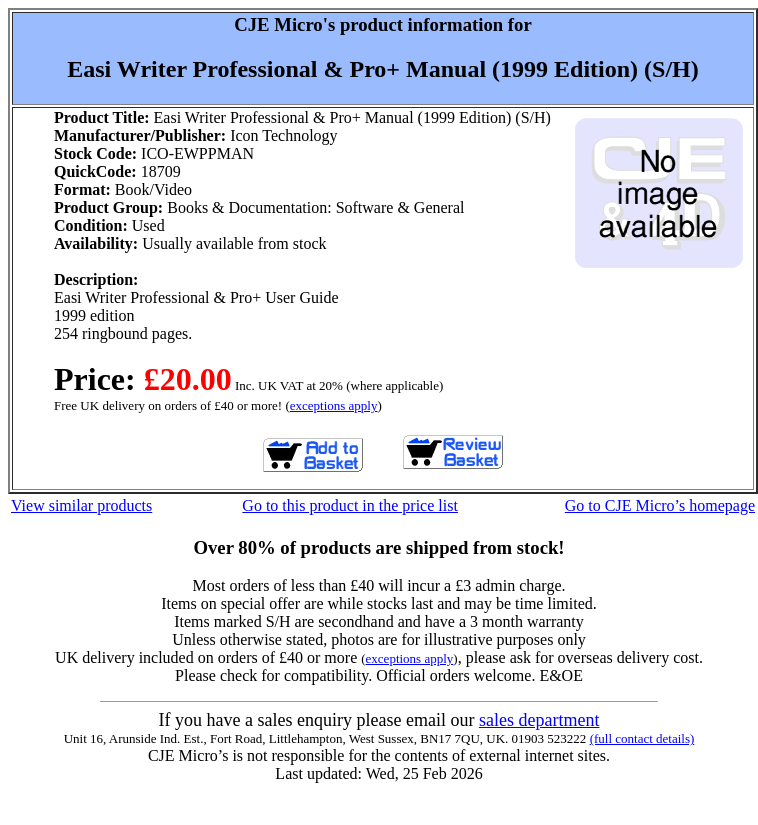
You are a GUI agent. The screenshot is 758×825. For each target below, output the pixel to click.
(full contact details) (642, 738)
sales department (539, 720)
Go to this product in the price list (350, 505)
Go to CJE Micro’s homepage (660, 505)
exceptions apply (334, 405)
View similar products (81, 505)
